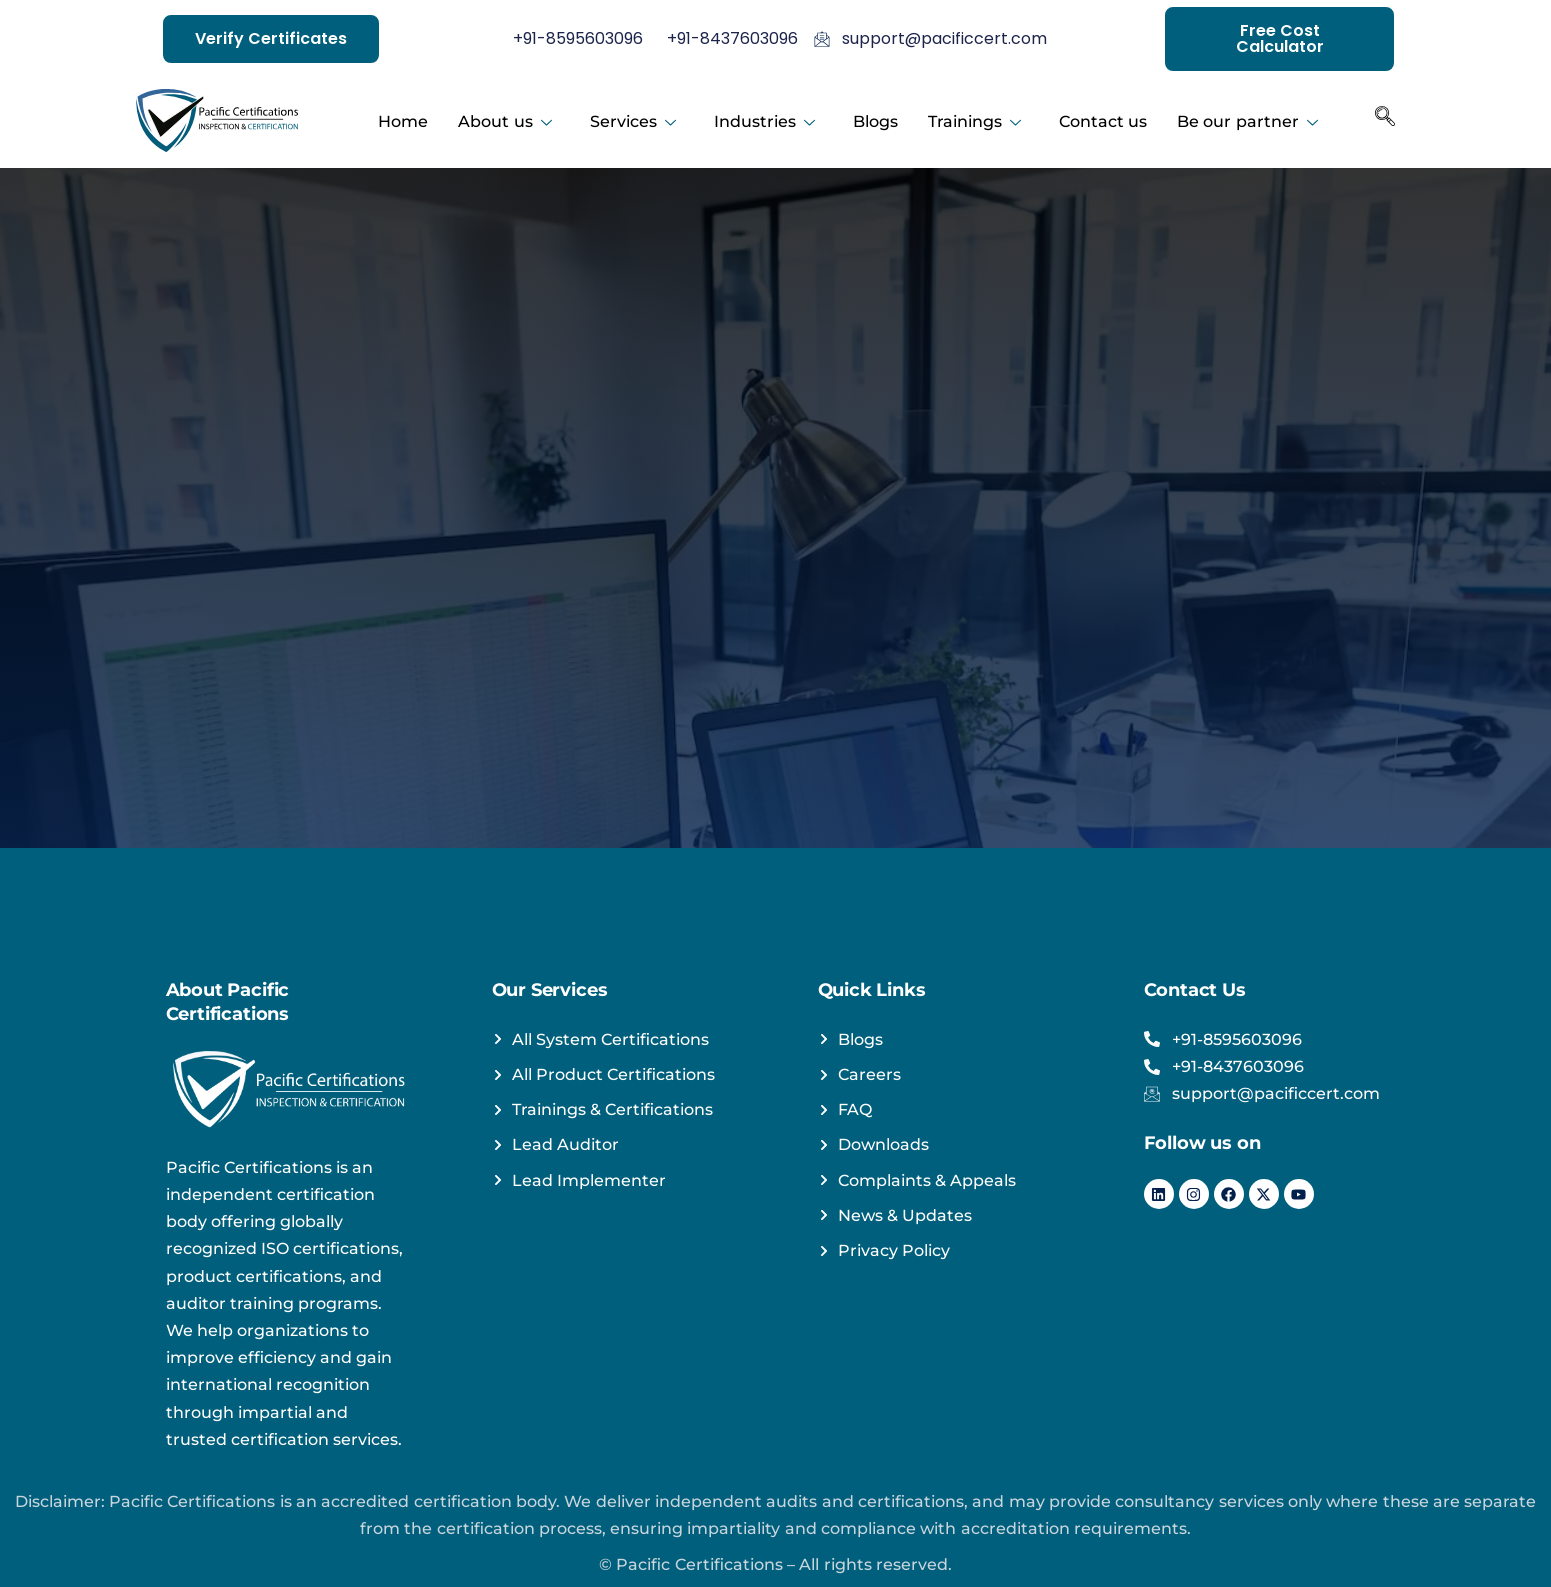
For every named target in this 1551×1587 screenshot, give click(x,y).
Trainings (974, 120)
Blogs (875, 120)
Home (403, 120)
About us (504, 120)
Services (633, 120)
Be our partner (1247, 120)
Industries (764, 120)
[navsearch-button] (1385, 121)
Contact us (1103, 120)
